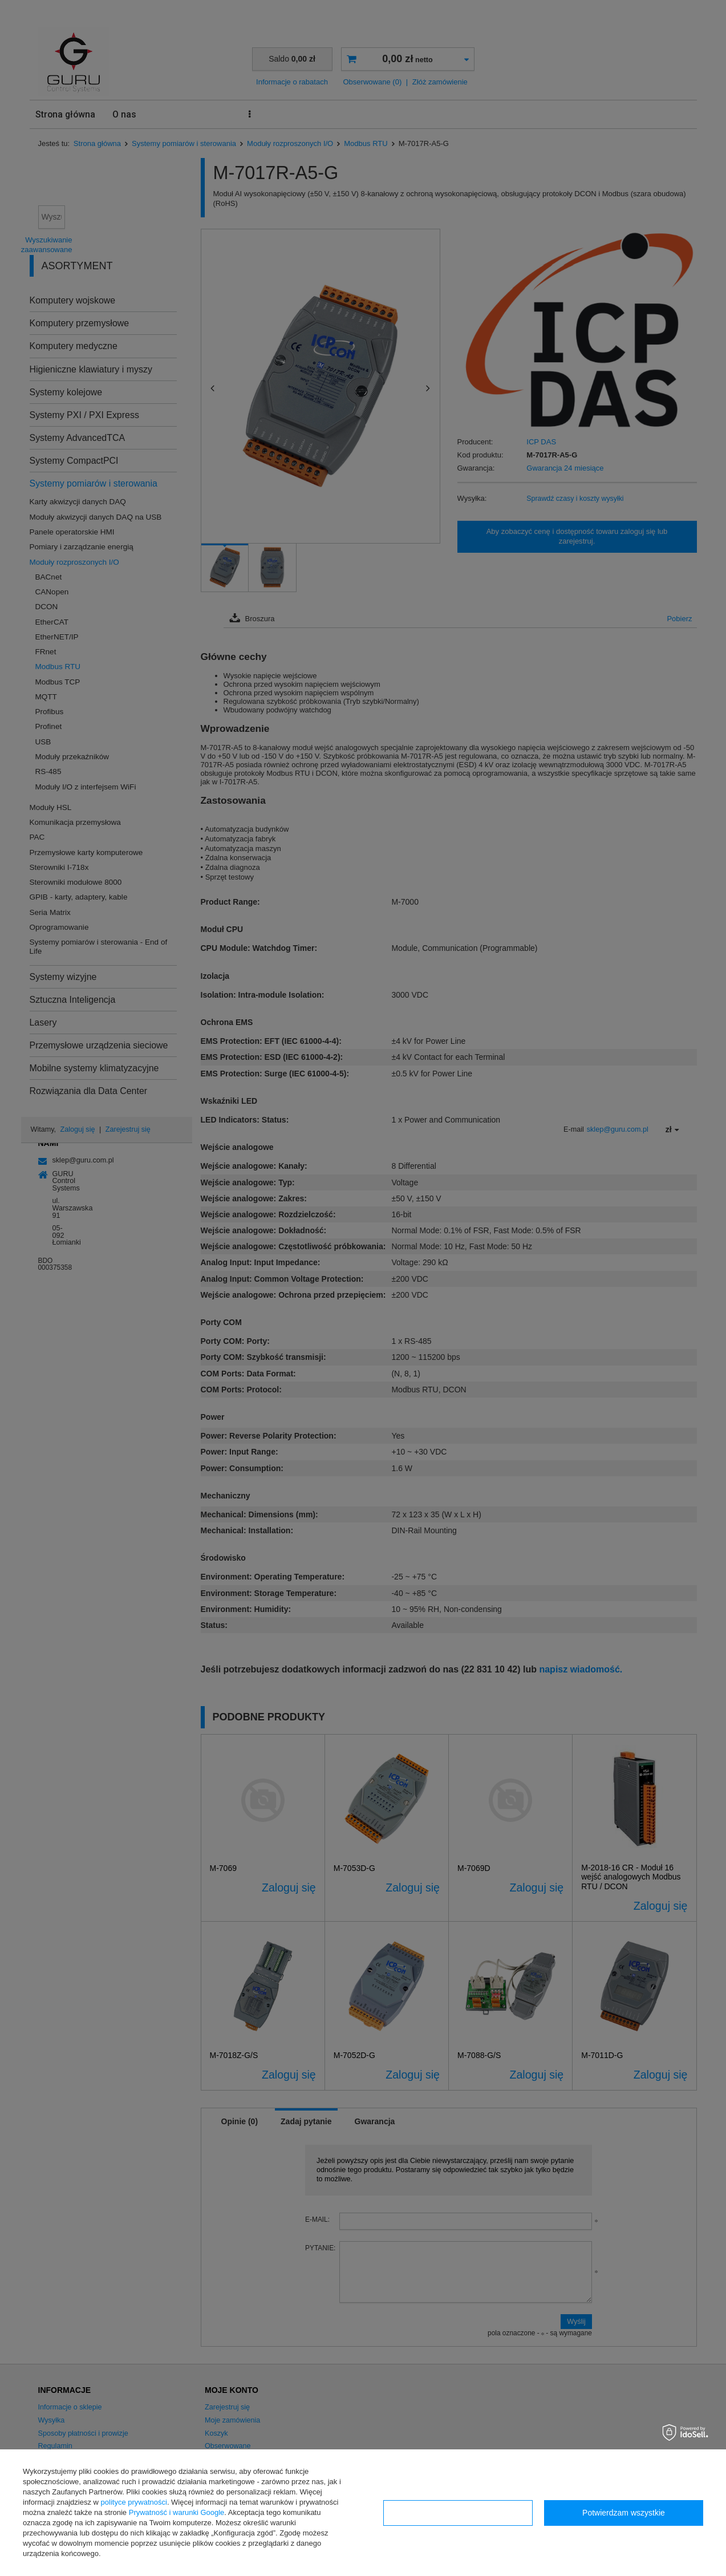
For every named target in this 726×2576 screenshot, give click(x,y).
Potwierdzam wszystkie (623, 2512)
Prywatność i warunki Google (177, 2512)
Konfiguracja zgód (458, 2512)
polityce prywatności (134, 2502)
